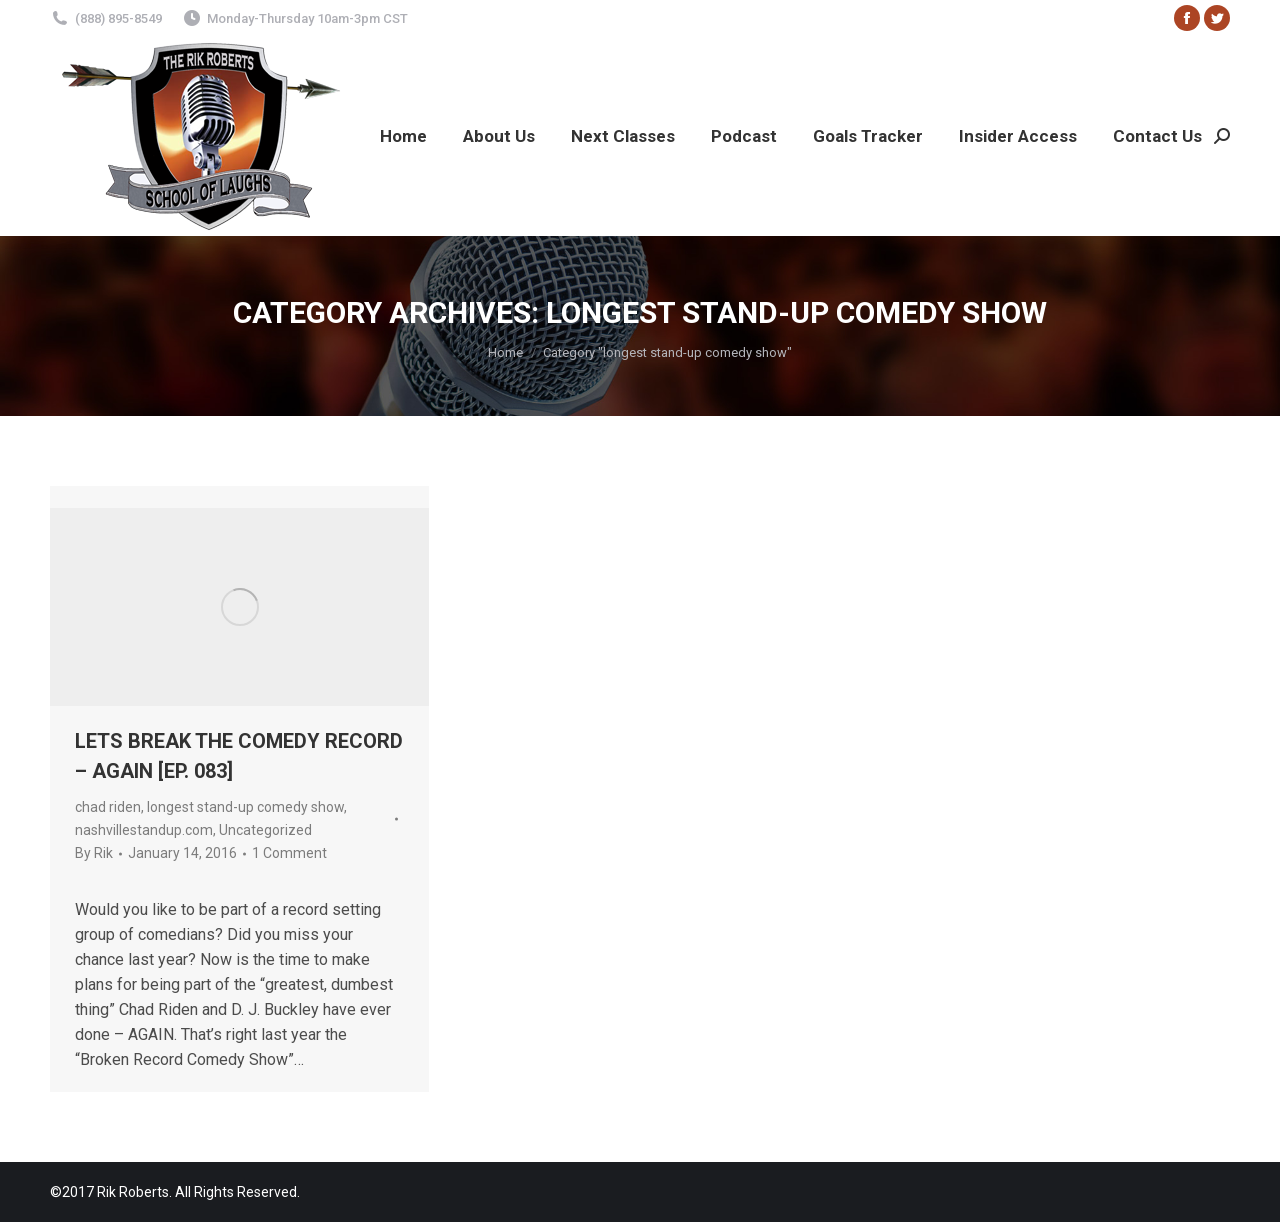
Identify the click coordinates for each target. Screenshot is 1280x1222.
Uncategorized (265, 830)
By (94, 853)
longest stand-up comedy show (245, 807)
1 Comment (289, 853)
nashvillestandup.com (144, 830)
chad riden (108, 807)
